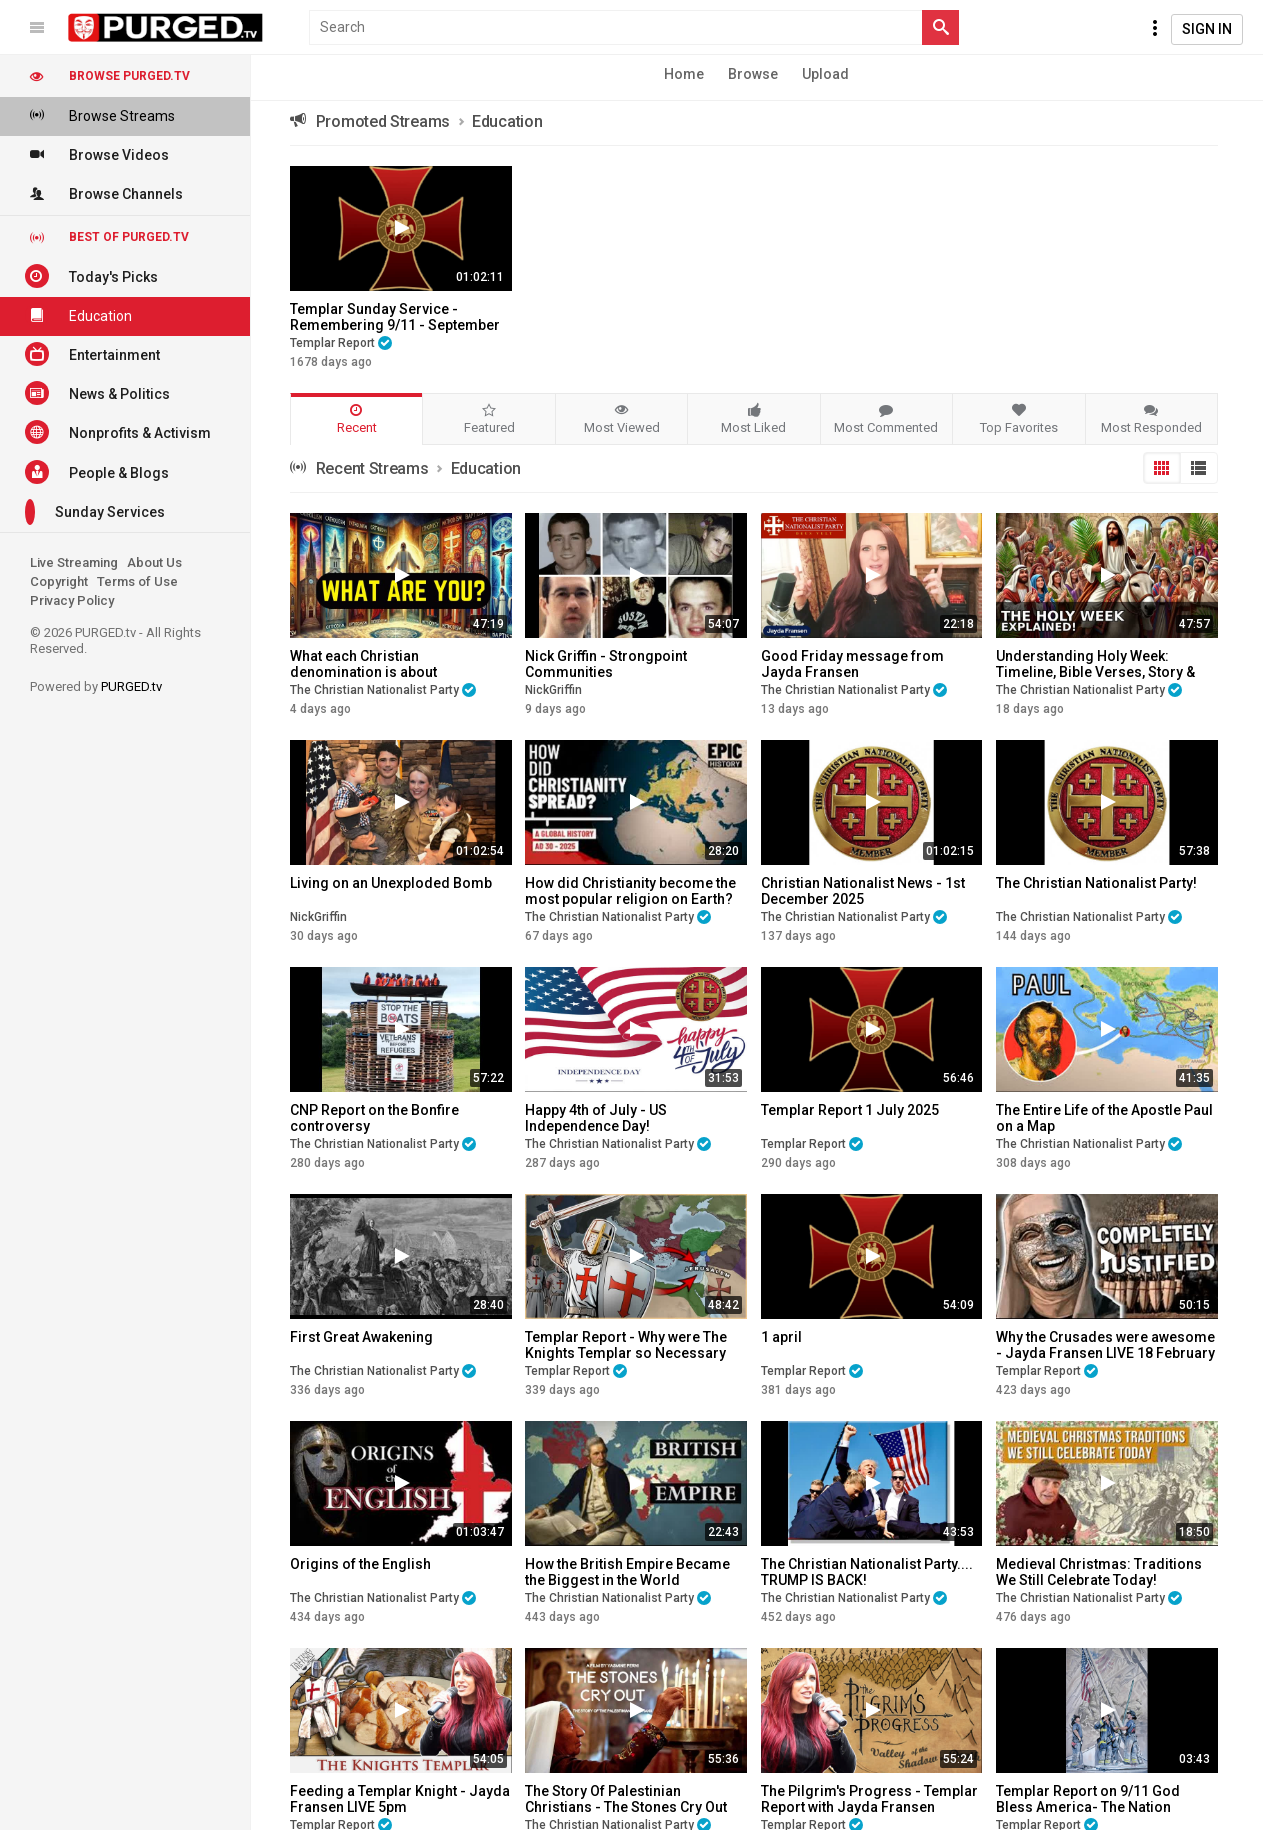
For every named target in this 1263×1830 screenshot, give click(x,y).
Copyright (59, 581)
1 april (781, 1337)
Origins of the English (360, 1564)
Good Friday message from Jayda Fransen (852, 664)
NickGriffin (553, 690)
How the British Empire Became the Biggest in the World (627, 1572)
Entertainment (92, 354)
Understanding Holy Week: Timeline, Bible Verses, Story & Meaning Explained (1095, 672)
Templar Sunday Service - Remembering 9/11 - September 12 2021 (395, 325)
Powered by (96, 686)
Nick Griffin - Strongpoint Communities (606, 664)
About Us (154, 562)
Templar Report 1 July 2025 (850, 1110)
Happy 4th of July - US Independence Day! (596, 1118)
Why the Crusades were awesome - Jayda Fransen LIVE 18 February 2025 (1105, 1353)
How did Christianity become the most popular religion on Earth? (630, 891)
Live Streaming (74, 562)
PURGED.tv (131, 686)
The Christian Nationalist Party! (1096, 883)
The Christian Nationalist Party (383, 690)
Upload (825, 74)
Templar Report (341, 343)
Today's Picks (91, 276)
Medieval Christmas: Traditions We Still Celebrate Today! (1099, 1572)
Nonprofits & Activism (118, 432)
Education (78, 315)
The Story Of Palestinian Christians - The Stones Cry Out (626, 1799)
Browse (753, 74)
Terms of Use (137, 581)
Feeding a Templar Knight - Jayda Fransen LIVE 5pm (400, 1799)
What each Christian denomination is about (363, 664)
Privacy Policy (72, 600)
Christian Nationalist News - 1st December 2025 (863, 891)
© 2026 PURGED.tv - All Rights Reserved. (115, 640)
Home (684, 74)
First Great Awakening (361, 1337)
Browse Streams (100, 115)
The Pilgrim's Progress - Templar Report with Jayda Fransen (869, 1799)
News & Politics (97, 393)
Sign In (1207, 29)
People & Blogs (97, 472)
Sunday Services (95, 512)
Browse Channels (104, 193)
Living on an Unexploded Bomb (391, 883)
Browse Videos (97, 154)
